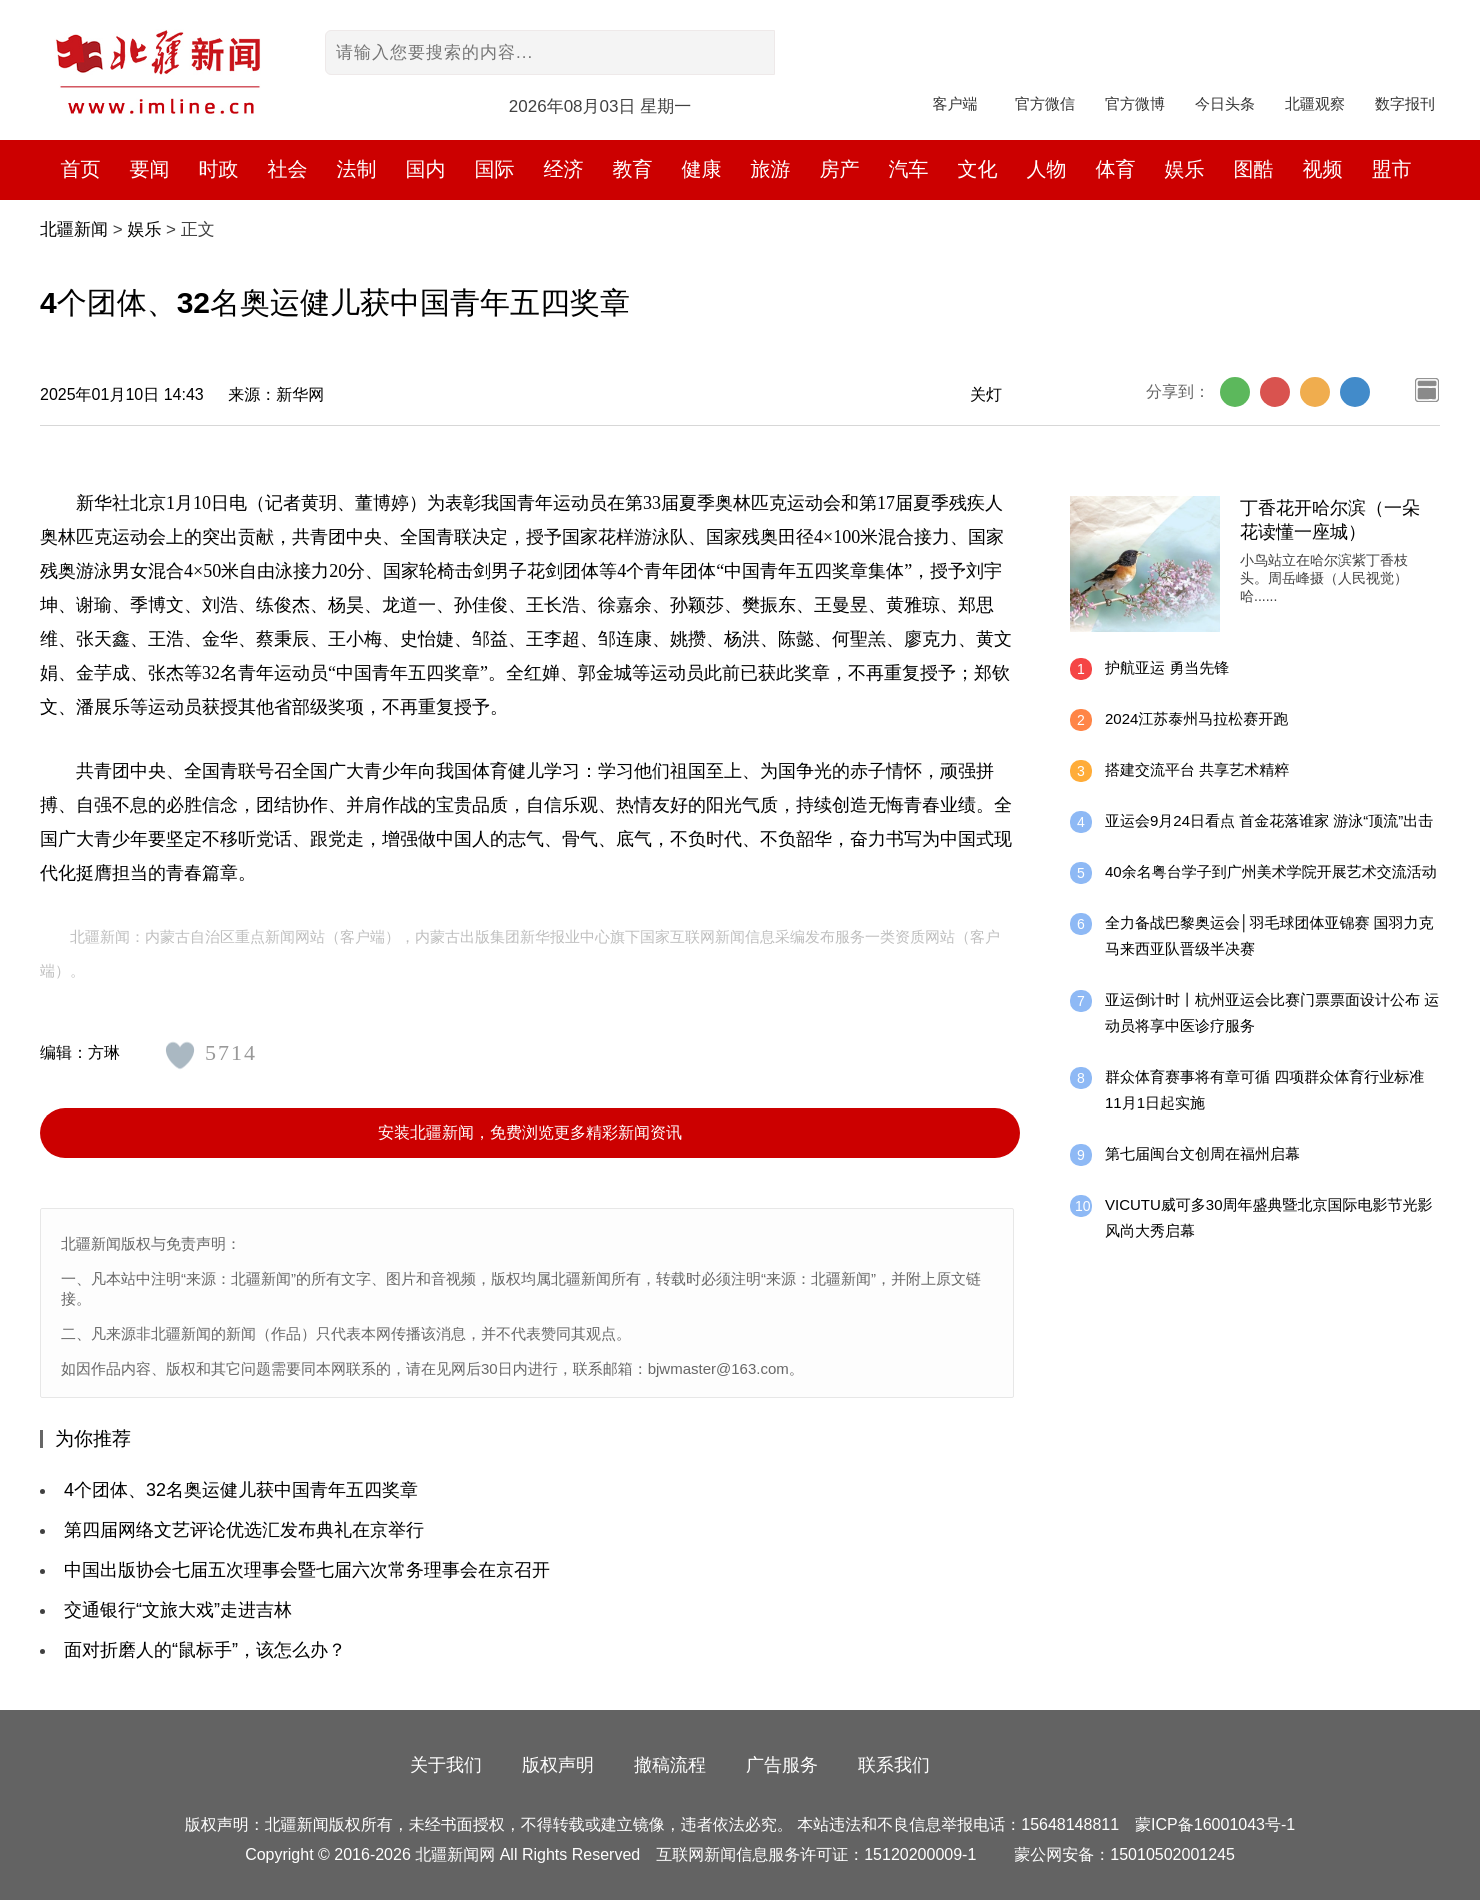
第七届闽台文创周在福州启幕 (1202, 1153)
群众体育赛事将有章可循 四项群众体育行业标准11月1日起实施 (1264, 1089)
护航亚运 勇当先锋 (1167, 667)
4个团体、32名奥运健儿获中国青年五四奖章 (241, 1490)
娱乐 (144, 229)
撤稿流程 (670, 1765)
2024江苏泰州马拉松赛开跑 (1196, 718)
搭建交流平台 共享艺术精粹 (1197, 769)
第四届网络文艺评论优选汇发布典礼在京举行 (244, 1530)
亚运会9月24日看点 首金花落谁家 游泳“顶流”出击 (1269, 820)
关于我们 (446, 1765)
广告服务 (782, 1765)
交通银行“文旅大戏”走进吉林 (178, 1610)
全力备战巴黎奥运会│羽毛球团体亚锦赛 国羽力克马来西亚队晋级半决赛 (1269, 935)
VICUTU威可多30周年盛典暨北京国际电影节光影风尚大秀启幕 (1269, 1217)
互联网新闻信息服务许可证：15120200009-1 (816, 1854)
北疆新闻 (74, 229)
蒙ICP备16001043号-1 (1215, 1824)
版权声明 (558, 1765)
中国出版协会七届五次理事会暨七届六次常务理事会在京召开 (307, 1570)
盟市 (1392, 169)
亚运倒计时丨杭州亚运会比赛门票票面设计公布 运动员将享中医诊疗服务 (1272, 1012)
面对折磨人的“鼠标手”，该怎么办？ (205, 1650)
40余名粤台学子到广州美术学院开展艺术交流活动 (1271, 871)
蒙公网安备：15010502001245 (1124, 1854)
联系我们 (894, 1765)
